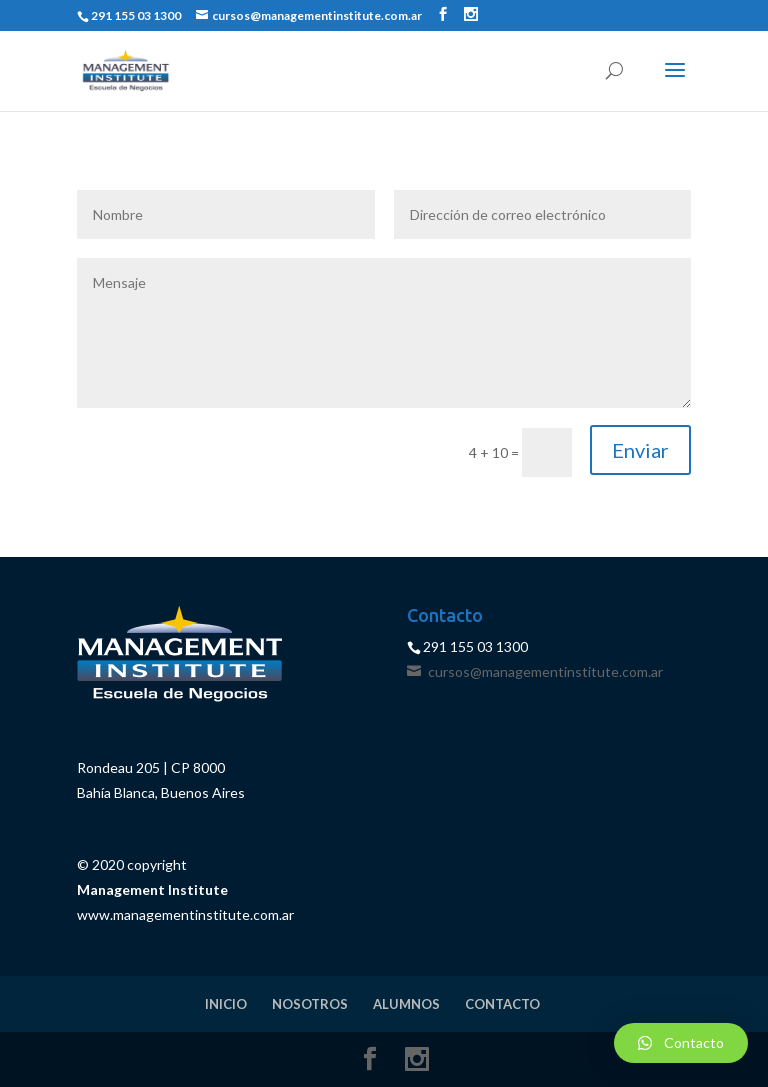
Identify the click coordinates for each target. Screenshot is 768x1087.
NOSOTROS (310, 1004)
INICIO (226, 1004)
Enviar (640, 450)
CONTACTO (502, 1004)
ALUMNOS (406, 1004)
